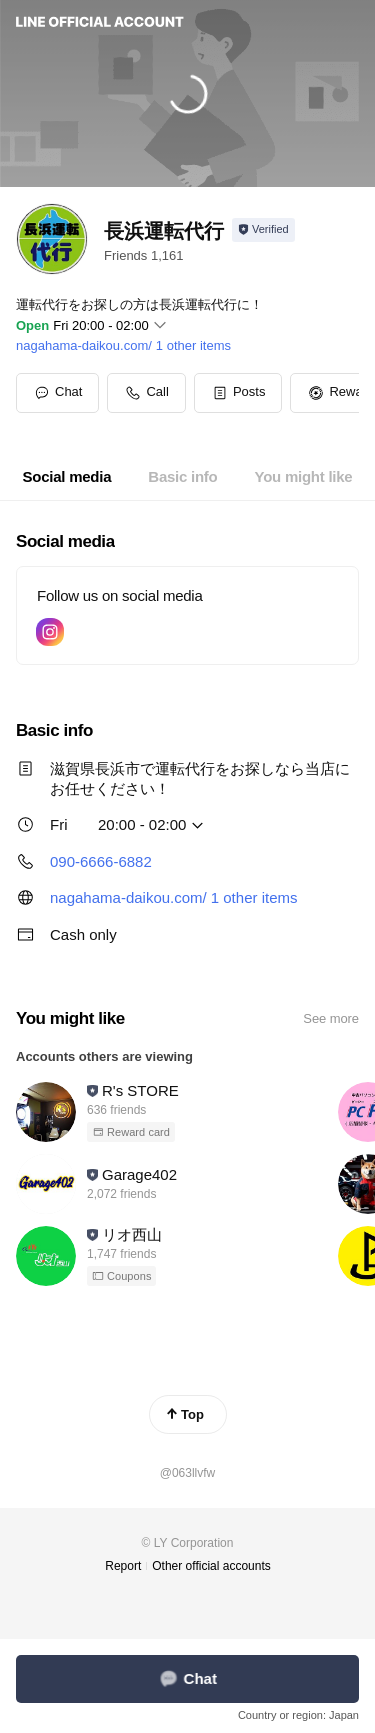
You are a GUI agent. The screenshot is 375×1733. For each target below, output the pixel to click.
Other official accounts (211, 1566)
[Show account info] (263, 230)
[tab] (67, 477)
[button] (238, 393)
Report (123, 1566)
